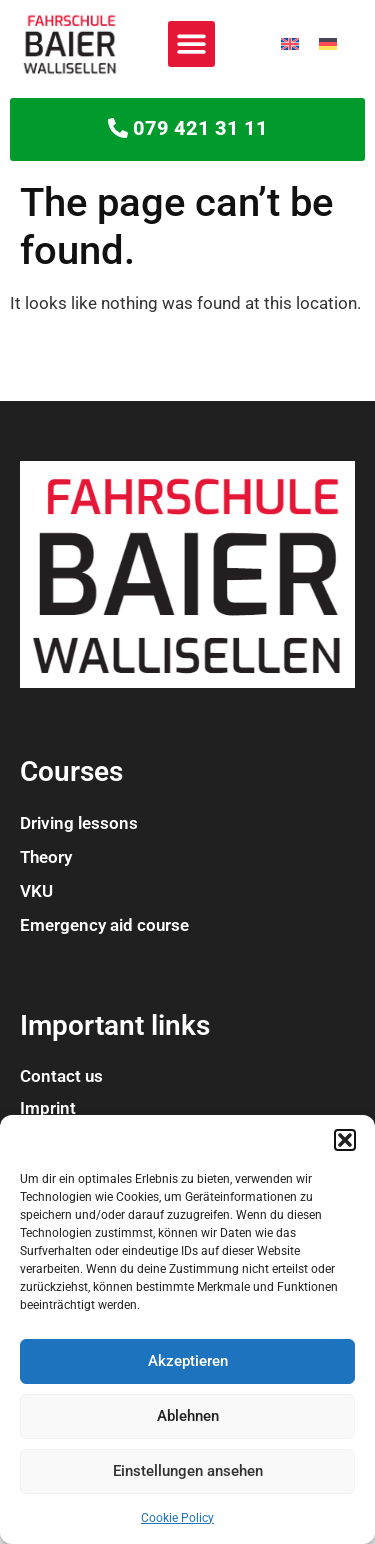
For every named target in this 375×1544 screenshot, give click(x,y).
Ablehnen (188, 1416)
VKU (36, 891)
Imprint (48, 1108)
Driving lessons (79, 823)
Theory (46, 857)
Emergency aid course (104, 925)
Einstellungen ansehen (188, 1471)
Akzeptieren (188, 1361)
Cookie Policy (177, 1518)
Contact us (61, 1076)
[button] (345, 1140)
